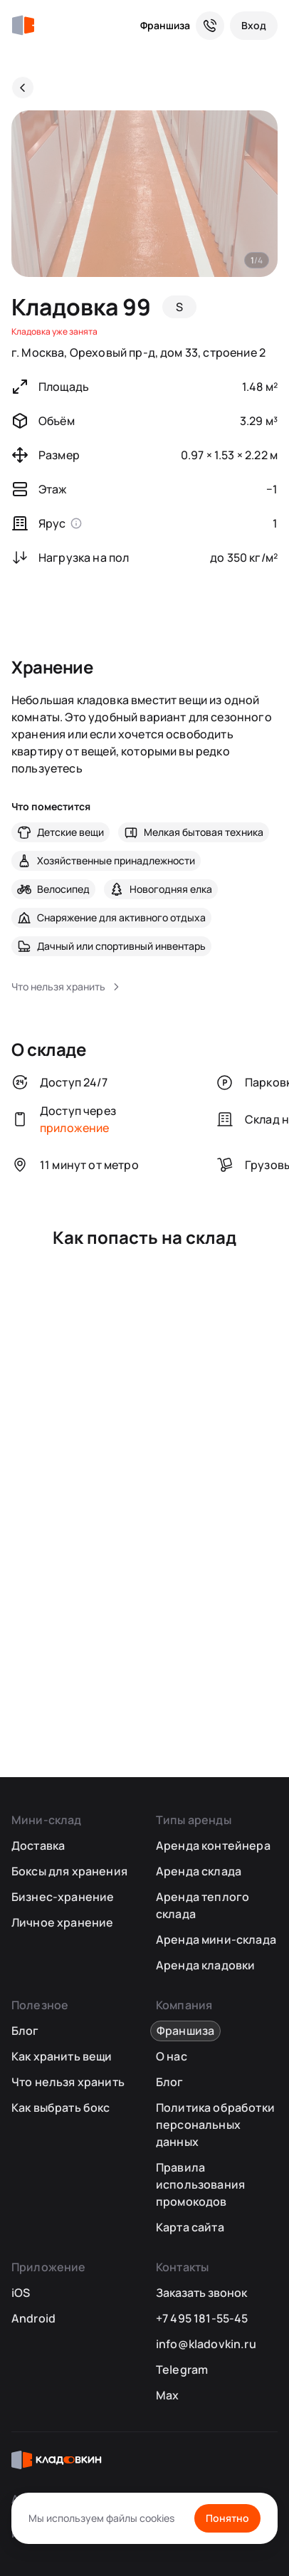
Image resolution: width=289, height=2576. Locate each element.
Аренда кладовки (205, 1965)
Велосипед (63, 889)
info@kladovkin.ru (206, 2344)
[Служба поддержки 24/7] (210, 25)
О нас (171, 2056)
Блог (25, 2030)
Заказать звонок (201, 2292)
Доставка (38, 1845)
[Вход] (254, 25)
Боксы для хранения (69, 1871)
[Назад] (22, 87)
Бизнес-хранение (62, 1897)
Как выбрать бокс (60, 2107)
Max (167, 2395)
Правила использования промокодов (200, 2184)
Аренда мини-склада (216, 1939)
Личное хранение (62, 1922)
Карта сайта (190, 2227)
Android (33, 2318)
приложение (75, 1128)
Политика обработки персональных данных (215, 2125)
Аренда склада (198, 1871)
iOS (20, 2292)
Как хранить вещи (61, 2056)
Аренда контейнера (213, 1845)
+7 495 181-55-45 (202, 2318)
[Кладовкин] (22, 25)
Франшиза (165, 25)
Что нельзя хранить (68, 2082)
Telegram (182, 2369)
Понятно (227, 2518)
